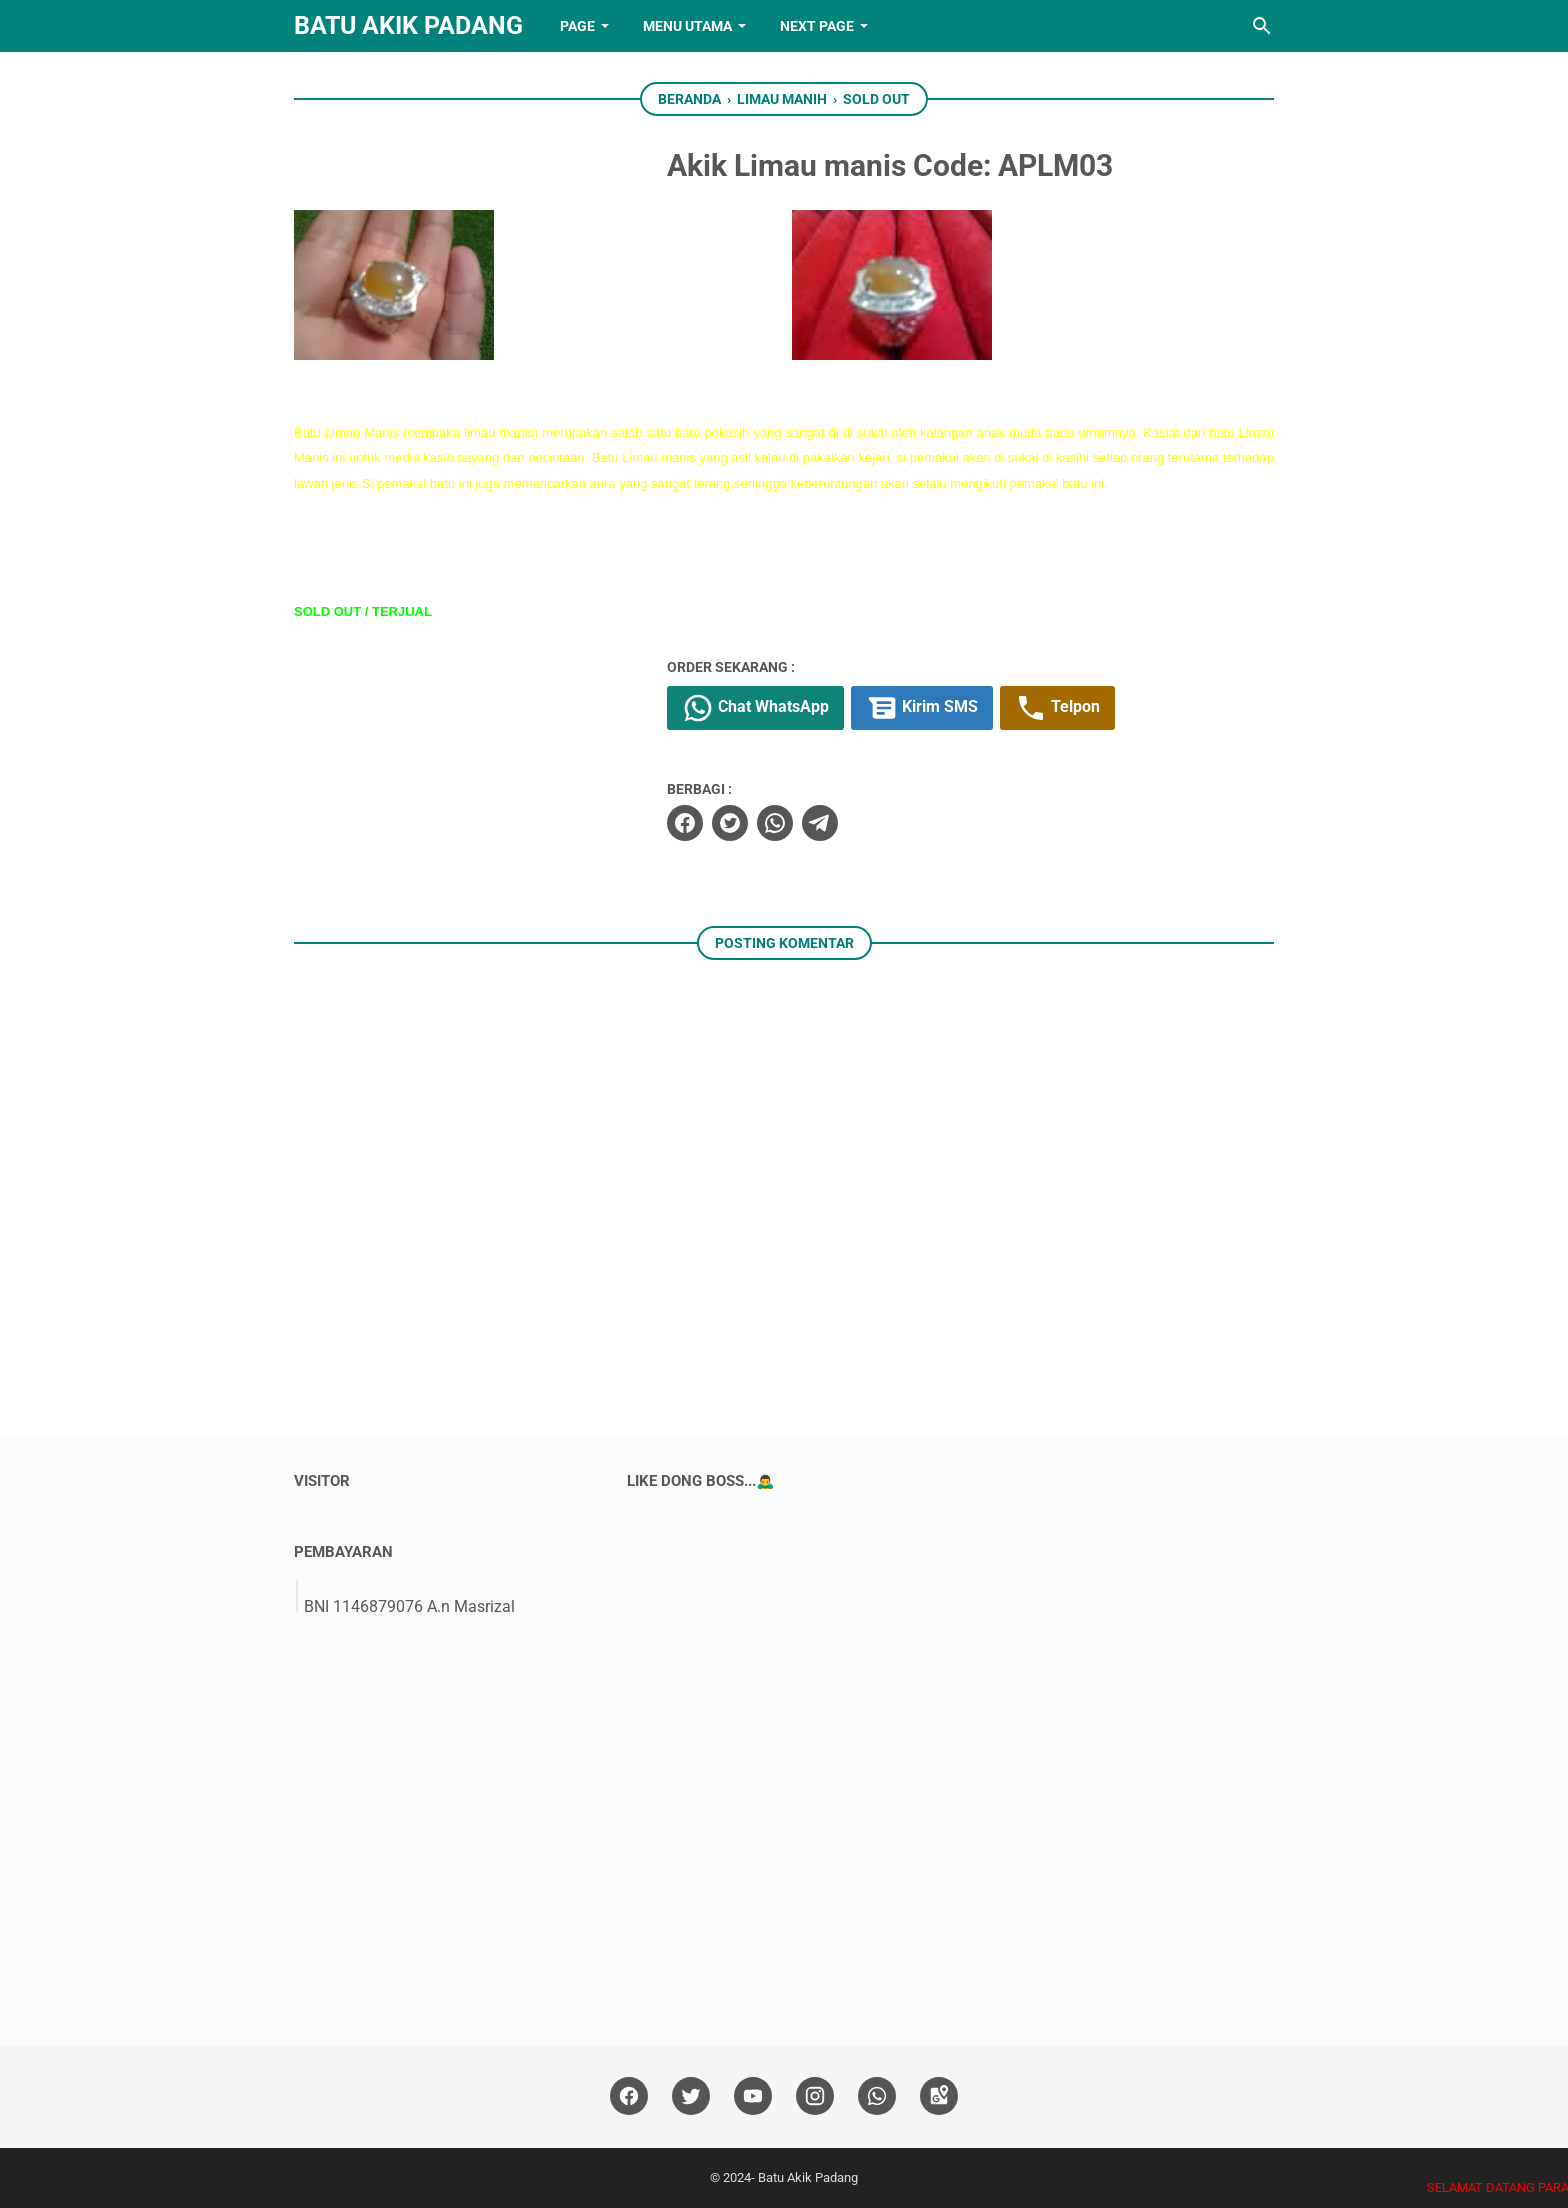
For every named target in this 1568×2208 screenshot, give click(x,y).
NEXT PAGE (817, 26)
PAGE (577, 26)
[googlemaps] (939, 2096)
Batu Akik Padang (408, 25)
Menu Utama (687, 26)
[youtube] (753, 2096)
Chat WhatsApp (755, 708)
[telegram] (820, 823)
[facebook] (685, 823)
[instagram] (815, 2096)
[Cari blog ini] (1262, 26)
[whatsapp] (775, 823)
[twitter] (730, 823)
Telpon (1057, 708)
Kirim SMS (922, 708)
